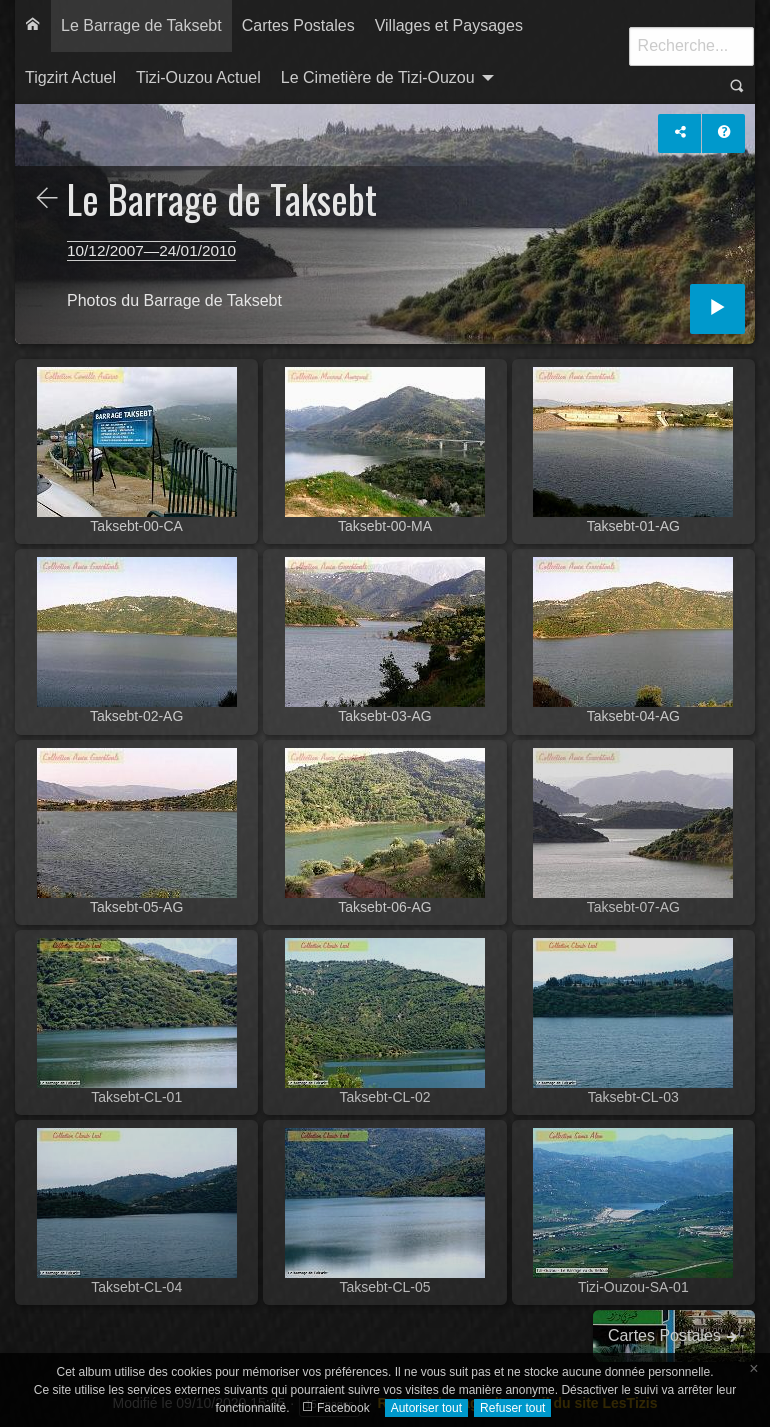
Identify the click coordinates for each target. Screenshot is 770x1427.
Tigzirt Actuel (70, 77)
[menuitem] (33, 26)
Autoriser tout (426, 1408)
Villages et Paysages (449, 25)
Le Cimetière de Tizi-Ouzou (378, 77)
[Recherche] (691, 46)
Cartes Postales (298, 25)
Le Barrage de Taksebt (141, 25)
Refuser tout (512, 1408)
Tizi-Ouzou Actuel (198, 77)
